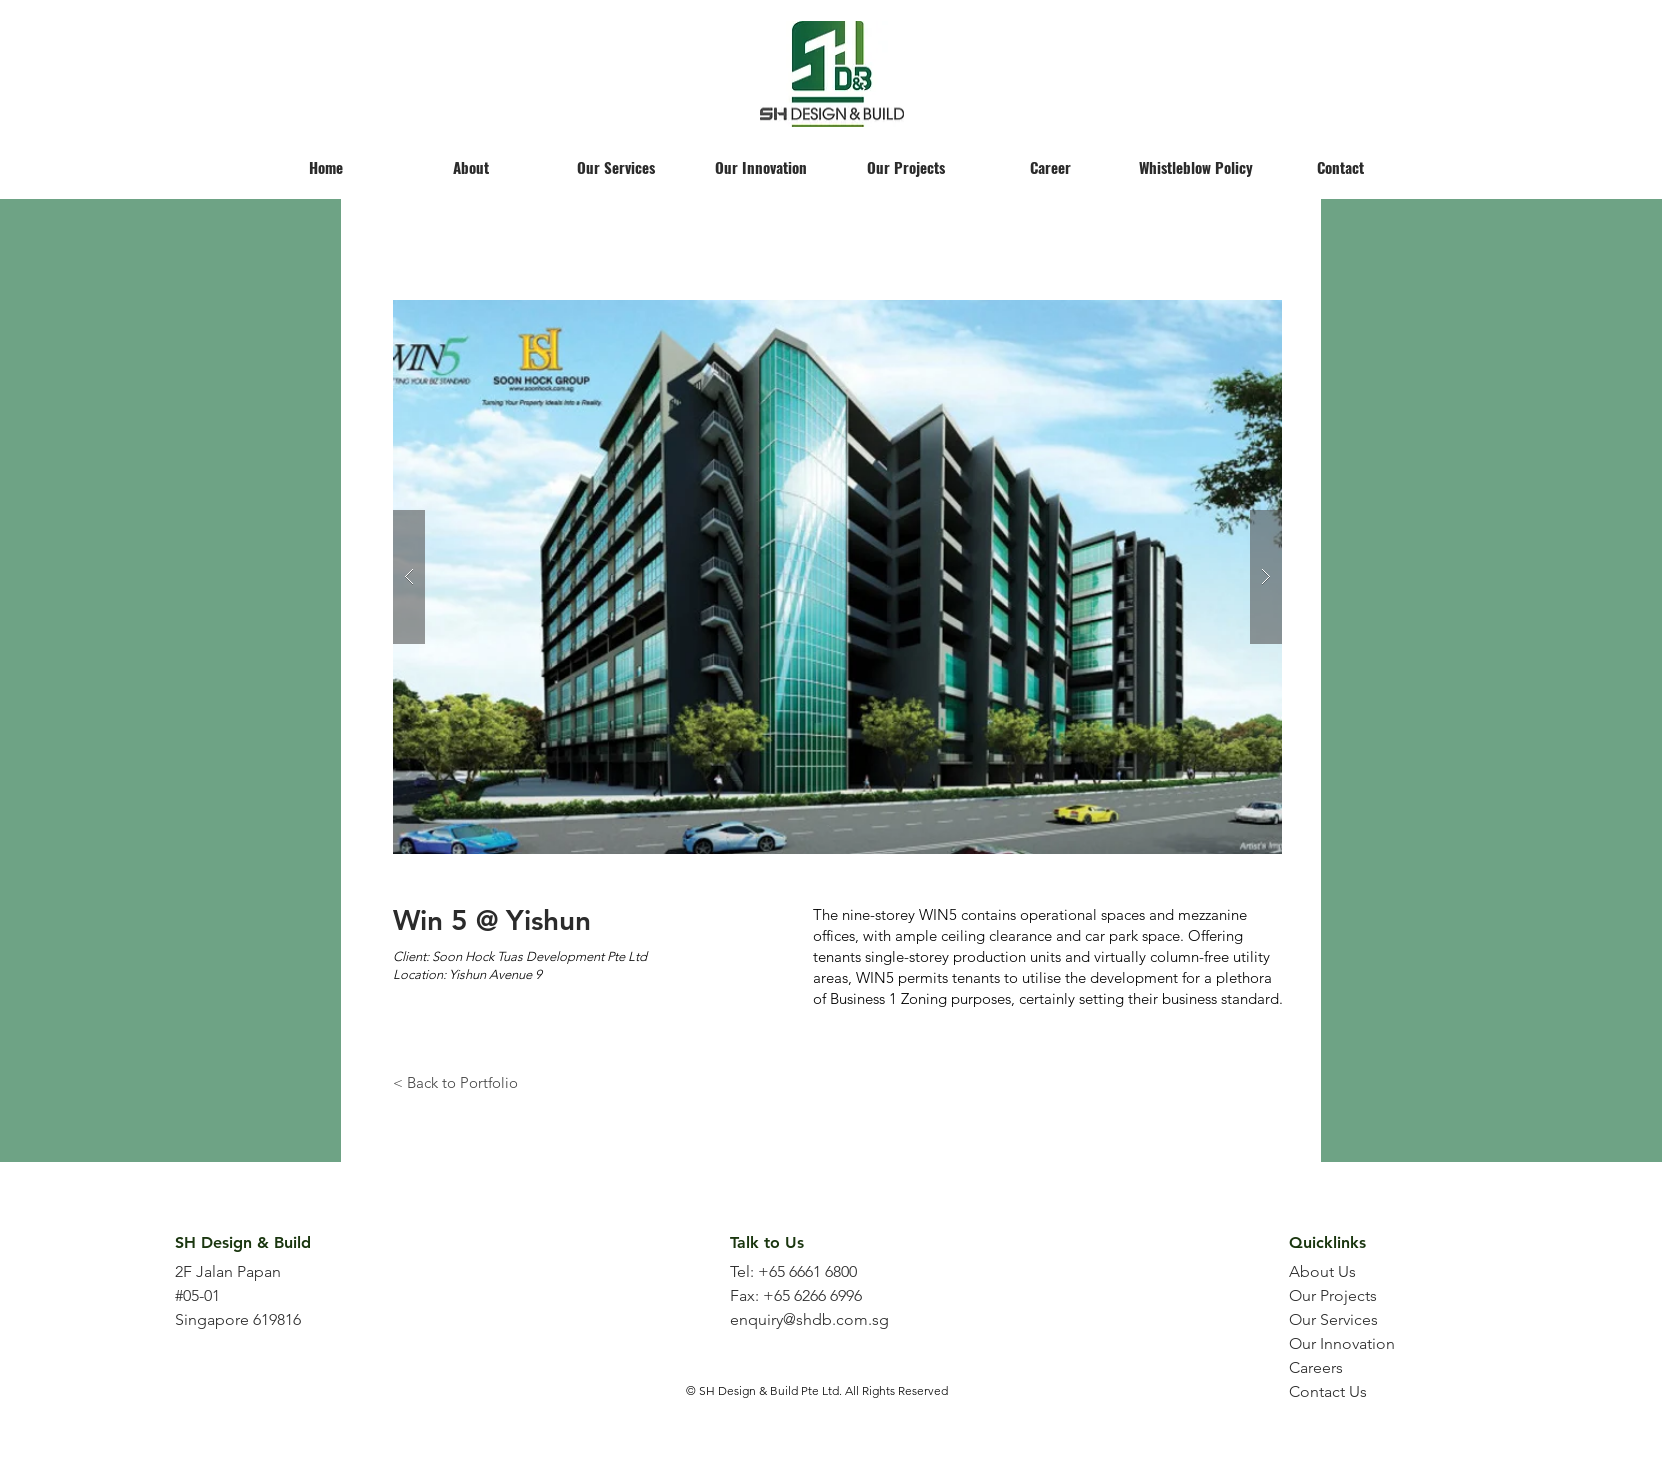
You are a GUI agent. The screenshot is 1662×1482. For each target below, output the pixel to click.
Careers (1316, 1367)
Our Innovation (1342, 1343)
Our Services (1333, 1319)
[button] (837, 577)
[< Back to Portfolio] (455, 1082)
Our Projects (1333, 1295)
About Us (1322, 1271)
